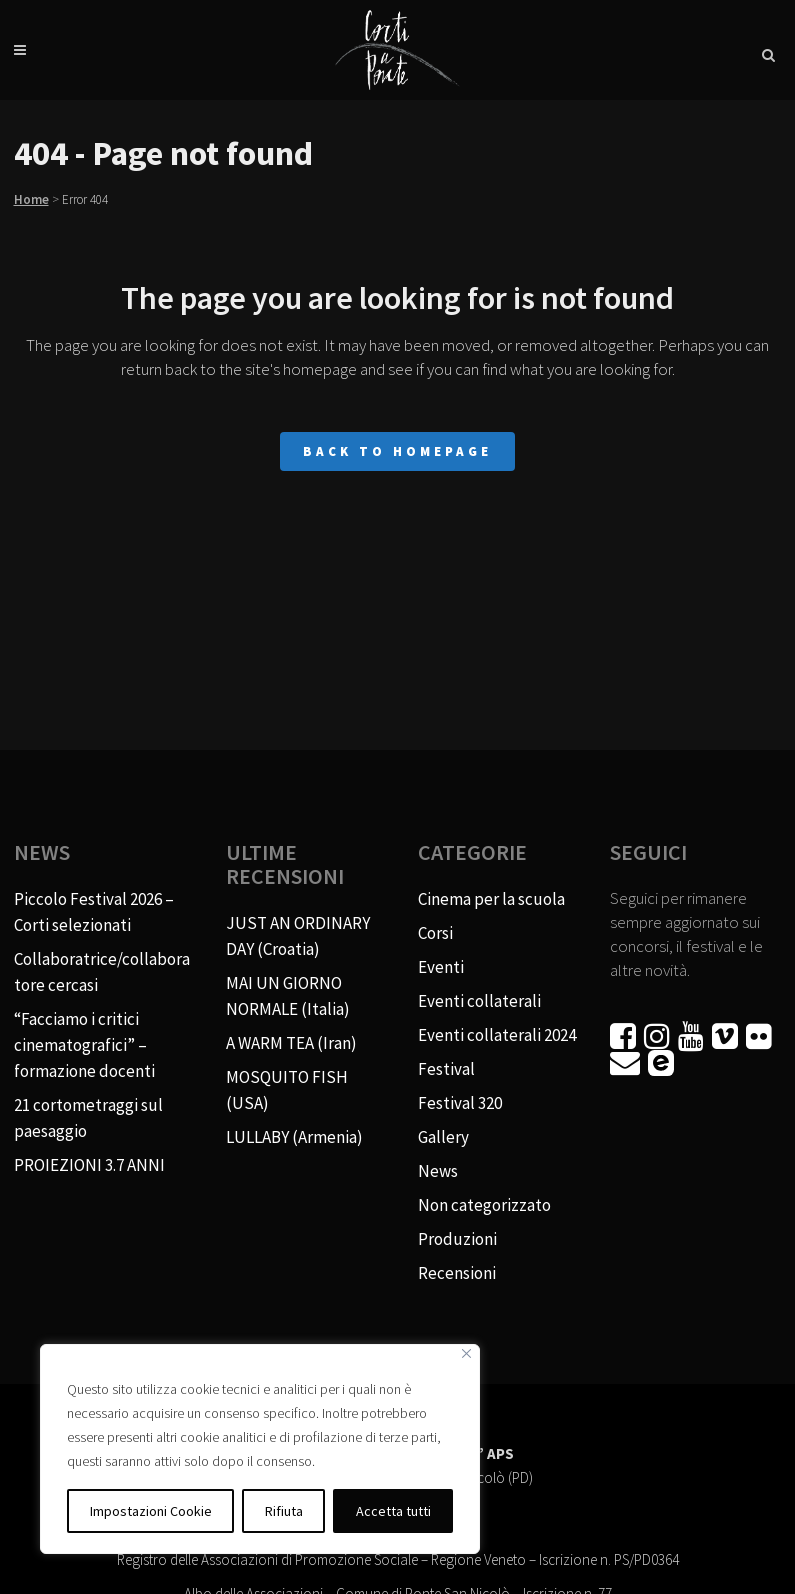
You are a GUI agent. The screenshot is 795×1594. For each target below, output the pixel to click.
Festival (446, 1069)
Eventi (441, 967)
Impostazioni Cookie (151, 1511)
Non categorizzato (484, 1205)
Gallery (443, 1137)
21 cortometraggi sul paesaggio (88, 1118)
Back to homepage (397, 451)
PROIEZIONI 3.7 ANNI (89, 1165)
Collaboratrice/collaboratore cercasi (102, 972)
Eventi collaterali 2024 (497, 1035)
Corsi (435, 933)
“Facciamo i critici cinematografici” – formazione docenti (84, 1045)
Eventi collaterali (479, 1001)
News (438, 1171)
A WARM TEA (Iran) (291, 1043)
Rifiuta (284, 1511)
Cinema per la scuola (491, 899)
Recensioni (457, 1273)
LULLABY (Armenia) (294, 1137)
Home (31, 199)
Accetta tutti (393, 1511)
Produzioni (457, 1239)
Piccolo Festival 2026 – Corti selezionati (94, 912)
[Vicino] (466, 1353)
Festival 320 (460, 1103)
